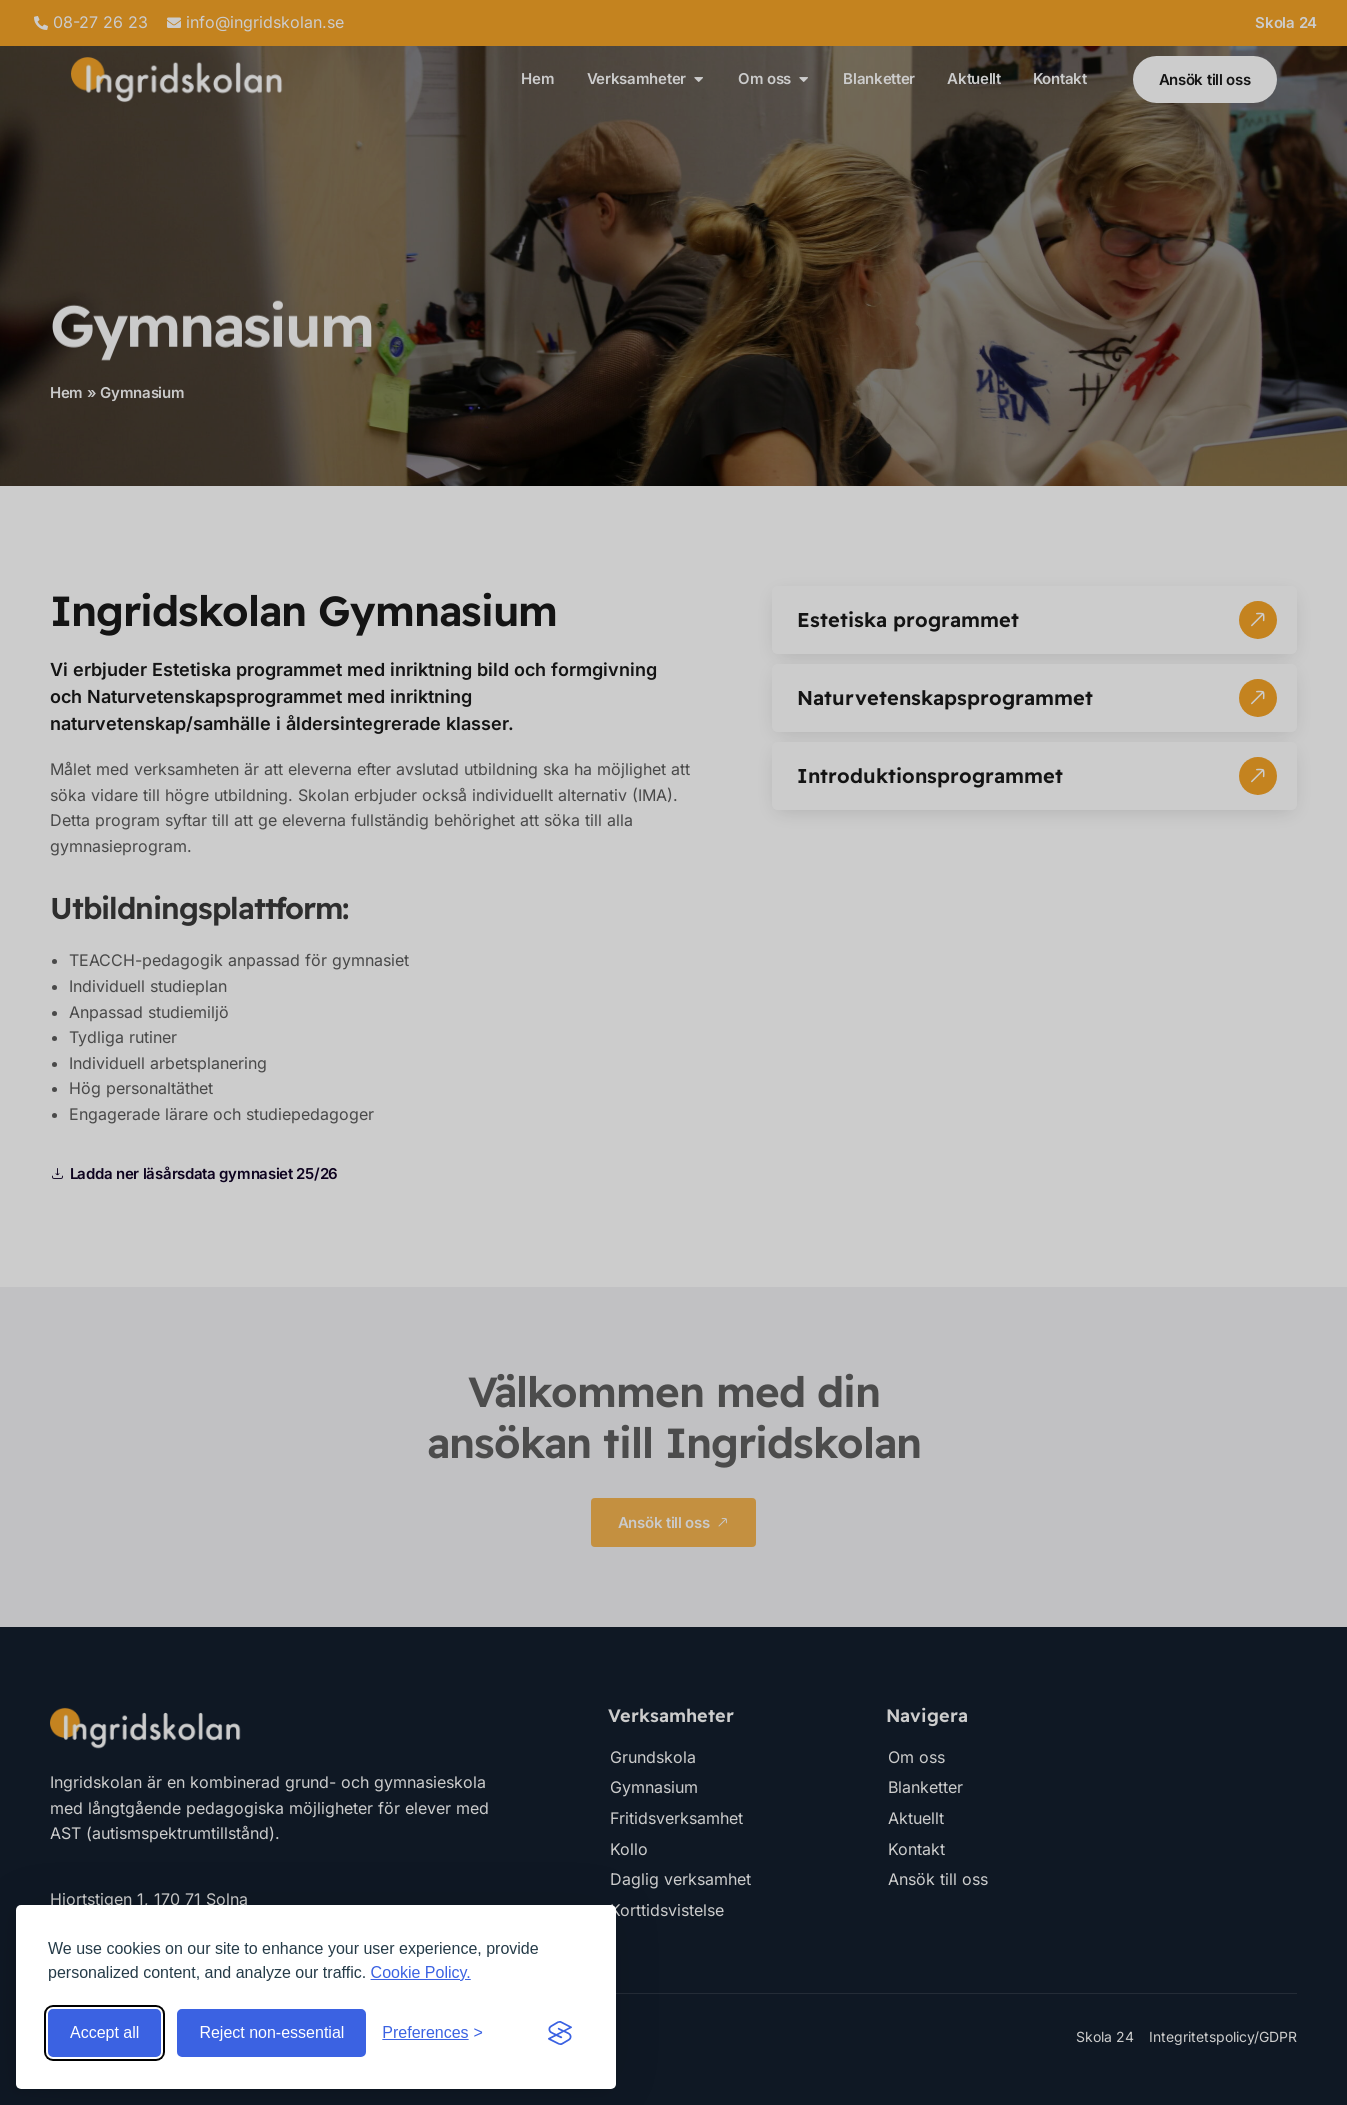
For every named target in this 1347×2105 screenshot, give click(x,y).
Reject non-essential (271, 2032)
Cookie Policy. (421, 1972)
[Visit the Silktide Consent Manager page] (560, 2033)
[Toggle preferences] (432, 2033)
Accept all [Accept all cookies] (104, 2032)
